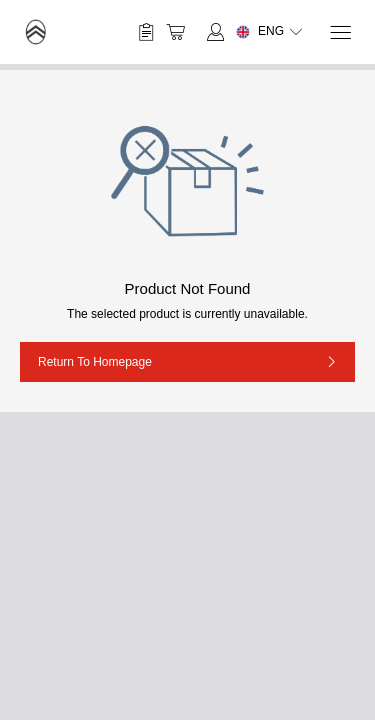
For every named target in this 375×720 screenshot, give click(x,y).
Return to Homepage (95, 362)
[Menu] (339, 32)
